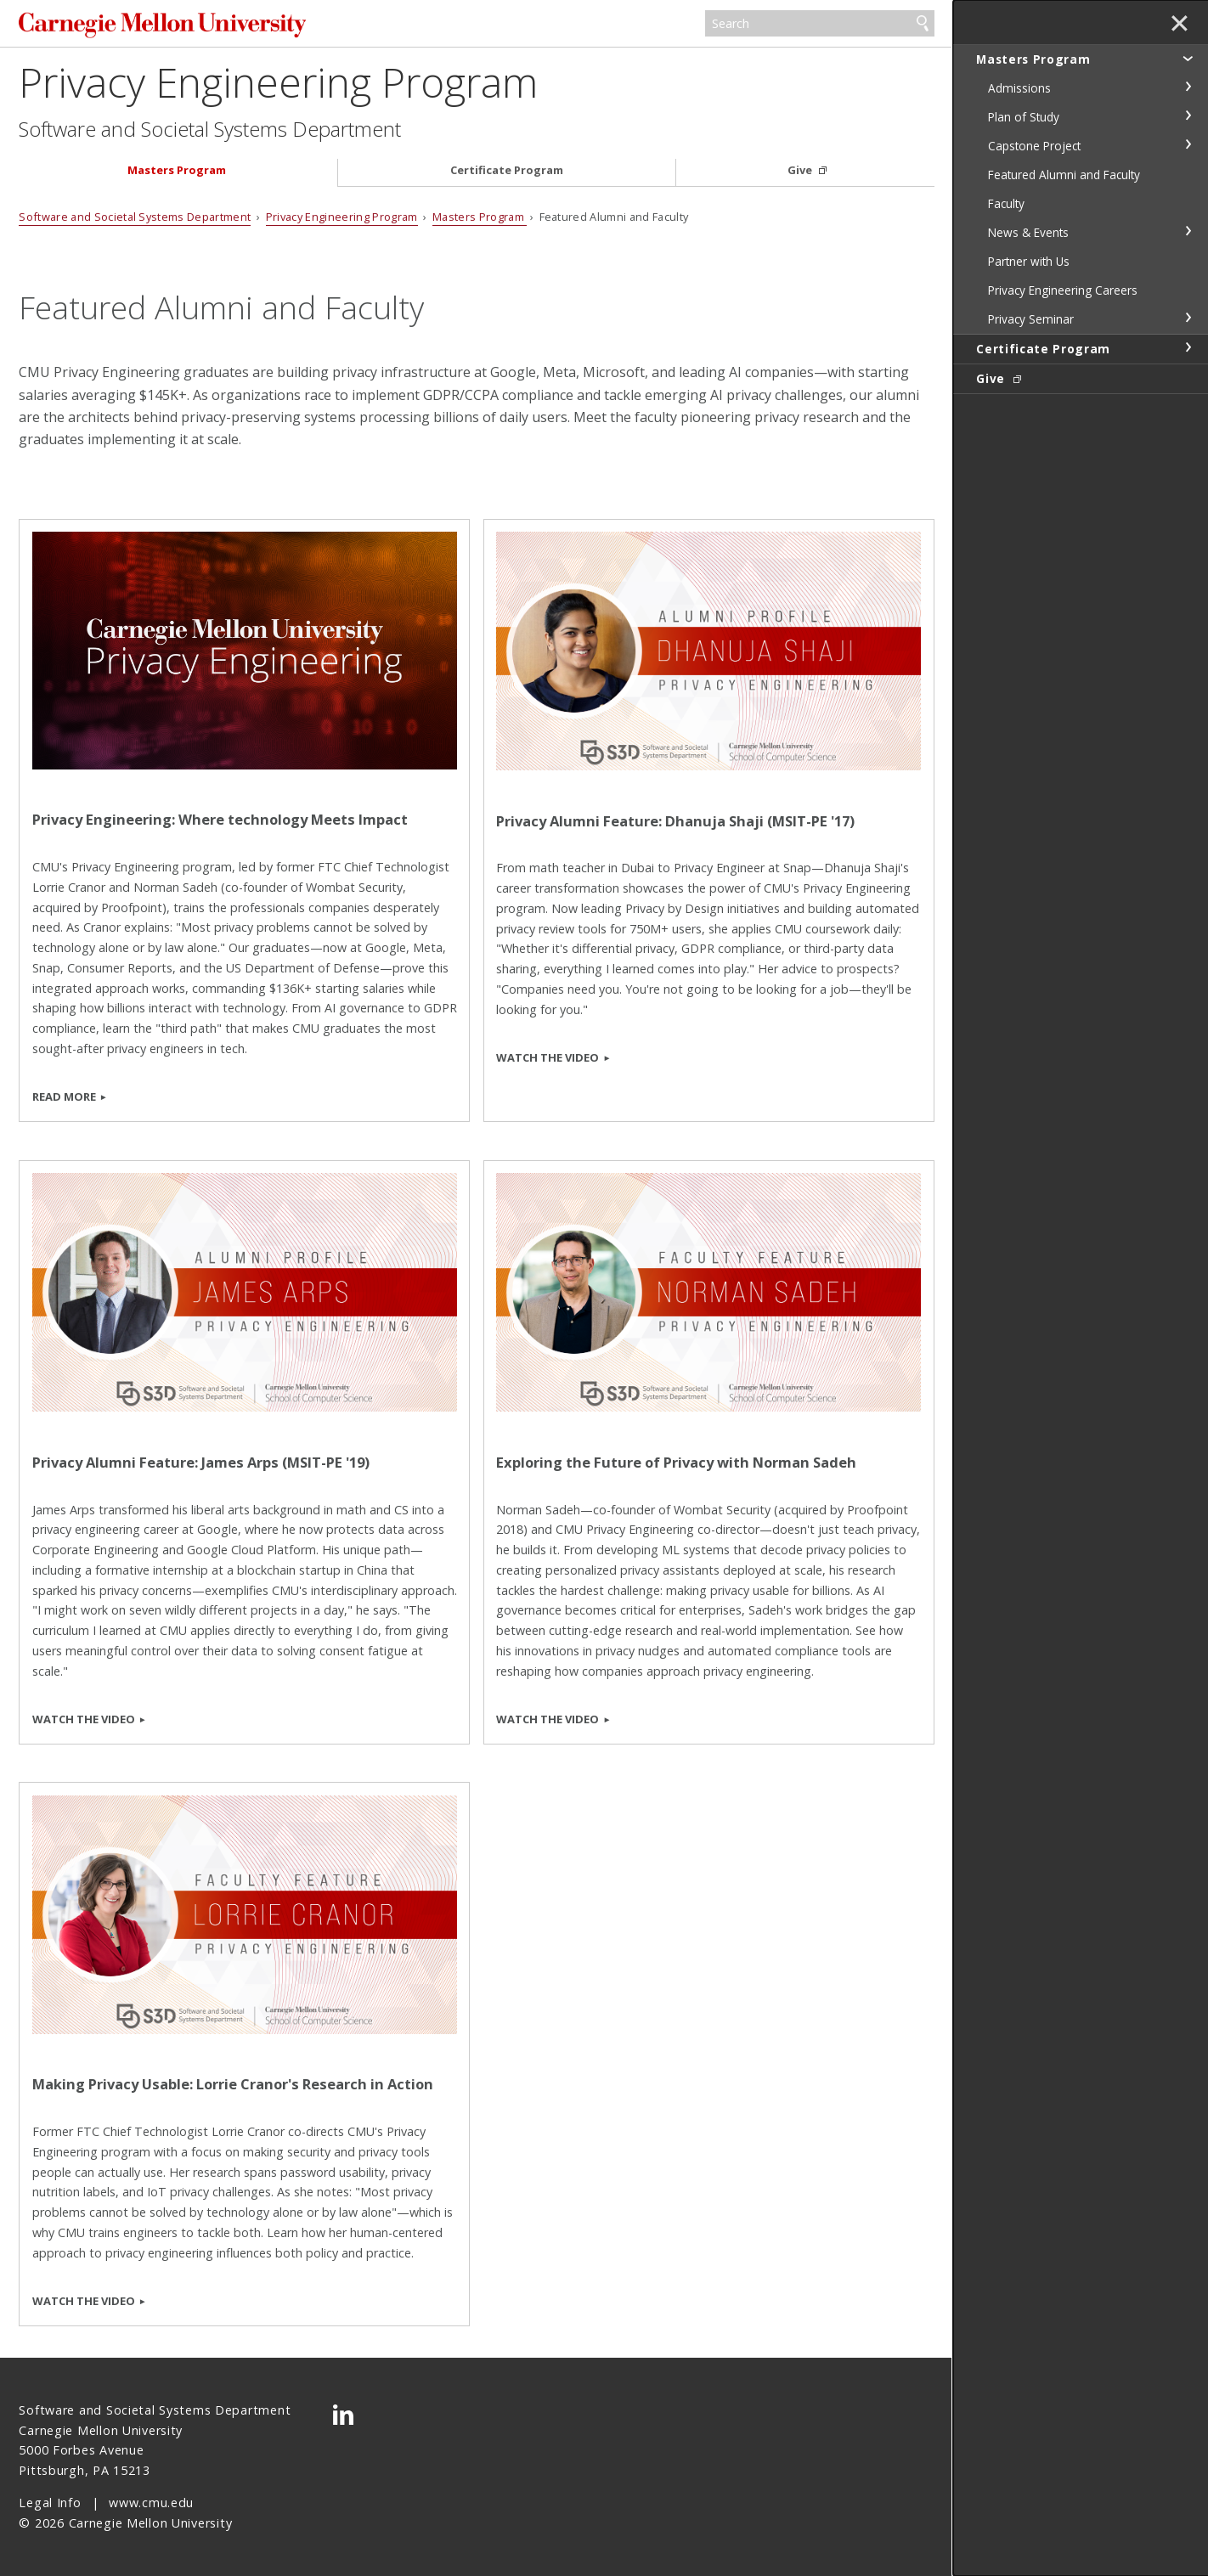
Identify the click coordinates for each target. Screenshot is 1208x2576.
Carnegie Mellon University (162, 25)
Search (922, 23)
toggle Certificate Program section (1187, 347)
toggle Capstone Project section (1187, 144)
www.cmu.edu (151, 2502)
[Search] (819, 23)
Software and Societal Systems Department (210, 129)
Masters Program (176, 170)
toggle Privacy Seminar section (1187, 317)
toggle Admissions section (1187, 86)
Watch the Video (547, 1057)
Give (801, 170)
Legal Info (50, 2502)
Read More (64, 1096)
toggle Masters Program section (1187, 57)
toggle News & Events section (1187, 231)
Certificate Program (506, 170)
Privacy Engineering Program (278, 82)
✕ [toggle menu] (1179, 24)
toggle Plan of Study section (1187, 115)
